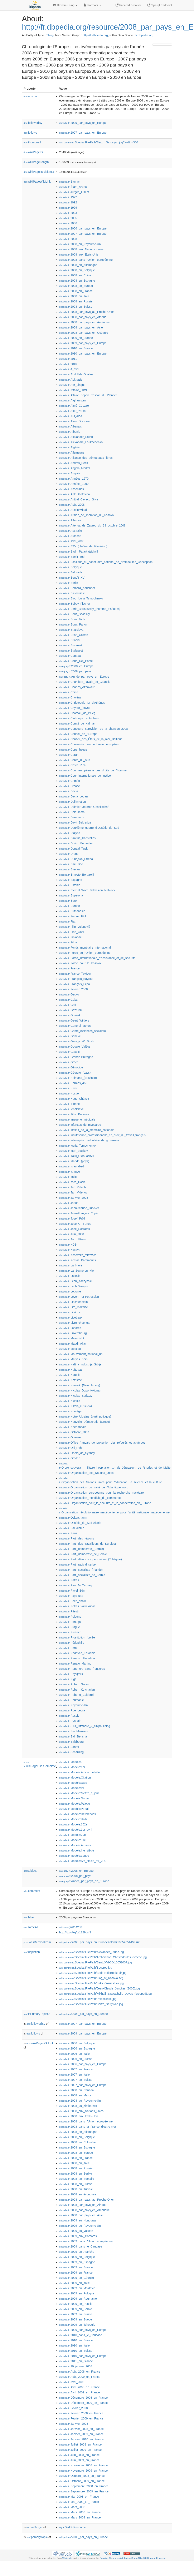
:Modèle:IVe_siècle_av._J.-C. (83, 1861)
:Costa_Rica (72, 765)
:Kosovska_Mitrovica (78, 1255)
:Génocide (71, 1067)
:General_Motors (75, 1025)
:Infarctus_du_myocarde (80, 1124)
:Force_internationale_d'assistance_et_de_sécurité (97, 958)
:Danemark (71, 817)
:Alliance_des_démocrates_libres (86, 457)
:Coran (68, 754)
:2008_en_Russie (75, 301)
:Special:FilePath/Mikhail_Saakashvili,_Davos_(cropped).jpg (105, 1993)
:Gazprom (71, 1010)
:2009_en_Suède (75, 2319)
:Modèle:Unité (73, 1819)
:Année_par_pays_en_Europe (84, 676)
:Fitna (68, 942)
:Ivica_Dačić (72, 1182)
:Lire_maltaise (73, 1307)
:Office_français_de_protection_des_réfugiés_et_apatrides (102, 1442)
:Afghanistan (72, 400)
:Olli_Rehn (71, 1447)
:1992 (68, 202)
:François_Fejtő (74, 984)
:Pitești (68, 1611)
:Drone (68, 853)
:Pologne (70, 1616)
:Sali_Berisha (73, 1736)
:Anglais (69, 473)
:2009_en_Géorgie (76, 2277)
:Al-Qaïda (70, 416)
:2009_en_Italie (74, 2283)
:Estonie (69, 885)
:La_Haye (70, 1265)
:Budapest (71, 650)
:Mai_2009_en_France (79, 2501)
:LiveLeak (70, 1317)
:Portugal (70, 1621)
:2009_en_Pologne (76, 2293)
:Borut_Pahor (73, 624)
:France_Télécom (75, 973)
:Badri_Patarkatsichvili (78, 551)
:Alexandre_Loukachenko (81, 442)
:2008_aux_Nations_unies (81, 249)
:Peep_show (72, 1601)
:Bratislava (71, 629)
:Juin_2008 (71, 1234)
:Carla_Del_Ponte (76, 661)
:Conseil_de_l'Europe (78, 734)
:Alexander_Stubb (76, 437)
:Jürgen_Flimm (74, 192)
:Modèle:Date (73, 1782)
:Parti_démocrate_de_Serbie (83, 1554)
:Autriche (70, 536)
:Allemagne (71, 452)
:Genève (70, 1036)
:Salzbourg (71, 1741)
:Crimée (69, 780)
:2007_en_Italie (74, 2074)
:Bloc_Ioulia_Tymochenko (81, 598)
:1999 (68, 207)
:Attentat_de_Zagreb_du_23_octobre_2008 (92, 525)
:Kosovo (69, 1249)
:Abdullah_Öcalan (76, 374)
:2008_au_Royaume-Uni (80, 244)
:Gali (67, 1005)
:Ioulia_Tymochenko (77, 1145)
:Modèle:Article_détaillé (79, 1772)
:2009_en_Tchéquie (77, 2324)
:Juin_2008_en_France (79, 2455)
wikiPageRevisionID (39, 171)
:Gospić (69, 1051)
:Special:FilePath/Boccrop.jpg (85, 1967)
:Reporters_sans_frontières (82, 1668)
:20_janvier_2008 (75, 2366)
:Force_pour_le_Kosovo (80, 963)
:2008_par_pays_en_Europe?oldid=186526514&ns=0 (99, 1942)
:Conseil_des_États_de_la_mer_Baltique (90, 739)
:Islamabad (71, 1166)
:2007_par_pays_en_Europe (83, 132)
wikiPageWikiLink (37, 181)
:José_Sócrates (74, 1229)
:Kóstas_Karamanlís (77, 1260)
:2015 (68, 364)
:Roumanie (71, 1700)
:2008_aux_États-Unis (78, 254)
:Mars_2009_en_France (80, 2517)
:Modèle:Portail (74, 1808)
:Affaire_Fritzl (73, 390)
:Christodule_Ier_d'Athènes (82, 702)
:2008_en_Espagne (77, 280)
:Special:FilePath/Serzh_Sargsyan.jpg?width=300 (98, 142)
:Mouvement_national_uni (81, 1354)
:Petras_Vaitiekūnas (77, 1606)
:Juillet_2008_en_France (80, 2444)
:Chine (68, 692)
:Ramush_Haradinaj (77, 1658)
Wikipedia (67, 2558)
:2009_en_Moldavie (77, 2288)
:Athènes (70, 520)
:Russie (69, 1715)
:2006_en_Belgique (77, 2043)
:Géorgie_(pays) (75, 1072)
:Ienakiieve (71, 1109)
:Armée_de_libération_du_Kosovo (86, 515)
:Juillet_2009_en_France (80, 2449)
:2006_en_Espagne (77, 2048)
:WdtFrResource (72, 2527)
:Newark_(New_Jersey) (79, 1385)
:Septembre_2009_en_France (83, 2491)
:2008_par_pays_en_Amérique (84, 322)
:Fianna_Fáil (72, 916)
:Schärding (71, 1752)
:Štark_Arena (73, 186)
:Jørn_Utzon (72, 1239)
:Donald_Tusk (73, 848)
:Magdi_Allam (73, 1343)
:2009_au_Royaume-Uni (80, 2225)
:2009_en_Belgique (77, 2257)
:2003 (68, 212)
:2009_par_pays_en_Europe (83, 122)
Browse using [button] (65, 5)
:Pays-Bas (71, 1595)
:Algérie (69, 447)
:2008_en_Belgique (77, 270)
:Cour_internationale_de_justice (85, 775)
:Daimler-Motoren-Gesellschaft (84, 807)
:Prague (69, 1627)
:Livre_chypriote (74, 1322)
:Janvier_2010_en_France (81, 2439)
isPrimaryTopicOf (37, 2014)
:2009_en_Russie (75, 2303)
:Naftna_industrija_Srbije (80, 1364)
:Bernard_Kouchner (77, 588)
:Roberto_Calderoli (76, 1694)
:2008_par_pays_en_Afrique (82, 317)
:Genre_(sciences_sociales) (82, 1031)
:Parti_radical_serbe (77, 1564)
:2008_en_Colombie (77, 2142)
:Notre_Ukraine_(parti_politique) (85, 1416)
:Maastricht (71, 1338)
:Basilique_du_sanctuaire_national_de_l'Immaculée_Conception (106, 562)
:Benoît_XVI (72, 577)
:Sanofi (69, 1747)
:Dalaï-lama (72, 812)
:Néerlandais (72, 1427)
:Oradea (69, 1458)
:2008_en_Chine (75, 275)
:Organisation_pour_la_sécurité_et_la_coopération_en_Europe (105, 1503)
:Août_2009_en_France (79, 2376)
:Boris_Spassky (74, 614)
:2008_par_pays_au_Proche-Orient (87, 311)
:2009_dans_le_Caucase (80, 2246)
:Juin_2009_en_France (79, 2460)
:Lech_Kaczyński (75, 1281)
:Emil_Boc (71, 864)
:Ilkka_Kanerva (74, 1114)
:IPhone (69, 1104)
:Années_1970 (74, 478)
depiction (32, 1952)
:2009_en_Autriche (76, 2251)
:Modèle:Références (77, 1814)
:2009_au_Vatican (76, 2231)
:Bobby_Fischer (74, 603)
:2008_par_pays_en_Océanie (83, 332)
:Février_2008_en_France (81, 2413)
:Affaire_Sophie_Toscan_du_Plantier (88, 395)
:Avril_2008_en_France (79, 2387)
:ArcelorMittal (73, 509)
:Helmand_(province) (78, 1077)
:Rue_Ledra (72, 1710)
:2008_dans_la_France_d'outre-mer (87, 2126)
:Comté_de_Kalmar (77, 723)
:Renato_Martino (75, 1663)
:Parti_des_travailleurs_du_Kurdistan (88, 1543)
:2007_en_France (76, 2069)
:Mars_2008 (72, 2507)
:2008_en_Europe (76, 285)
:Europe (69, 906)
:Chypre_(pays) (74, 707)
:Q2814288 (70, 1927)
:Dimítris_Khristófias (77, 838)
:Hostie (69, 1093)
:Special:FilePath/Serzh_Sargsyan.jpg (91, 2004)
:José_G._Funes (75, 1223)
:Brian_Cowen (73, 635)
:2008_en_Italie (74, 296)
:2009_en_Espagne (77, 2262)
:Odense (70, 1437)
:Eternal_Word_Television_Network (87, 890)
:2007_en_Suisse (75, 2079)
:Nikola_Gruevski (75, 1406)
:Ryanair (70, 1720)
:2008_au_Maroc (75, 2095)
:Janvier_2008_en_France (81, 2429)
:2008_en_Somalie (76, 2178)
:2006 (68, 223)
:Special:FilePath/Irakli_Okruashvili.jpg (91, 1983)
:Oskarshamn (73, 1517)
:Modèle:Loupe (74, 1855)
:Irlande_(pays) (74, 1161)
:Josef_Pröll (72, 1218)
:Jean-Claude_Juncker (79, 1208)
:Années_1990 (74, 483)
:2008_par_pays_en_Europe (83, 2014)
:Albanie (69, 431)
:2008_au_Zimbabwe (78, 2105)
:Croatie (69, 786)
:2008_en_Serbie (75, 2173)
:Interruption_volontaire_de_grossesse (89, 1140)
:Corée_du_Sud (74, 760)
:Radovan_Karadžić (77, 1653)
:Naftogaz (70, 1369)
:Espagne (70, 879)
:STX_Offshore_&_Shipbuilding (84, 1726)
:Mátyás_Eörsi (73, 1359)
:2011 (68, 358)
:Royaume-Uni (73, 1705)
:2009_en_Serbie (75, 2309)
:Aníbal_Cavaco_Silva (78, 499)
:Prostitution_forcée (77, 1637)
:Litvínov (70, 1312)
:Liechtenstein (73, 1302)
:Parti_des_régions (76, 1538)
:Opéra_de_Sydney (77, 1453)
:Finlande (70, 937)
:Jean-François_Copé (78, 1213)
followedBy (33, 122)
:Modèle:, (70, 1762)
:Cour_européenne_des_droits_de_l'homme (93, 770)
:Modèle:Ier (71, 1788)
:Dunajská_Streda (76, 859)
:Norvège (70, 1411)
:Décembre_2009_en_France (83, 2402)
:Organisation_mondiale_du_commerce (90, 1497)
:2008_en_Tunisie (76, 2189)
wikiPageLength (36, 162)
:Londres (70, 1328)
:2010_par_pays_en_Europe (83, 353)
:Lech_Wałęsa (73, 1286)
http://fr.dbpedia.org (95, 35)
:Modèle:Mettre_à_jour (79, 1793)
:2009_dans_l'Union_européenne (86, 2241)
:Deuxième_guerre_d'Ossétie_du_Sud (89, 827)
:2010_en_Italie (74, 2345)
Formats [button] (92, 5)
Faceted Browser (128, 5)
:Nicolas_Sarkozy (75, 1395)
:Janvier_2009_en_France (81, 2434)
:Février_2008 (73, 989)
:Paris (68, 1533)
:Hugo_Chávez (74, 1098)
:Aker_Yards (72, 410)
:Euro (68, 900)
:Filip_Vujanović (74, 926)
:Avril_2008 (71, 541)
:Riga (68, 1679)
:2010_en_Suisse (75, 2350)
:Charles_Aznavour (76, 687)
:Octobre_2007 (74, 1432)
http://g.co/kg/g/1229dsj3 (75, 1932)
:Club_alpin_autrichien (79, 718)
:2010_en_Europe (76, 348)
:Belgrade (70, 572)
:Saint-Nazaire (73, 1731)
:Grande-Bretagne (76, 1057)
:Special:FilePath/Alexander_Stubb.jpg (91, 1952)
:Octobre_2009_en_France (82, 2481)
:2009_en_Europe (76, 338)
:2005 (68, 218)
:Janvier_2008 (73, 1197)
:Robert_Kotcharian (77, 1689)
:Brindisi (69, 640)
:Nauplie (70, 1374)
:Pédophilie (71, 1642)
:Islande (69, 1171)
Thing (50, 35)
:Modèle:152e (73, 1824)
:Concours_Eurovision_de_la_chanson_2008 (93, 728)
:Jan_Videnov (73, 1192)
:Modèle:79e (72, 1834)
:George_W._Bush (76, 1041)
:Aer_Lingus (72, 384)
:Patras (69, 1580)
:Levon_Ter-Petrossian (79, 1296)
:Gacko (69, 994)
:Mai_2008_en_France (79, 2496)
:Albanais (70, 426)
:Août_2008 (72, 504)
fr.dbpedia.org (144, 35)
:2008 (68, 239)
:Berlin (68, 582)
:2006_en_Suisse (75, 2059)
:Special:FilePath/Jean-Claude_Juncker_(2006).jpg (99, 1988)
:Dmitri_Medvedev (76, 843)
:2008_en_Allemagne (78, 265)
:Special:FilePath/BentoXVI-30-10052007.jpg (95, 1962)
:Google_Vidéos (75, 1046)
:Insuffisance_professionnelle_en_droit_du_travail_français (102, 1135)
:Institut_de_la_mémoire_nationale (86, 1130)
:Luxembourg (73, 1333)
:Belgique (70, 567)
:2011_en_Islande (76, 2361)
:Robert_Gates (74, 1684)
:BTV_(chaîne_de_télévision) (83, 546)
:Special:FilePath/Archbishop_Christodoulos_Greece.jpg (103, 1957)
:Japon (68, 1203)
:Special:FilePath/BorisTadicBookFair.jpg (92, 1972)
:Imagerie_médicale (77, 1119)
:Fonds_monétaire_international (85, 947)
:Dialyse (69, 833)
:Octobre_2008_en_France (82, 2475)
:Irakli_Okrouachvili (76, 1156)
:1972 (68, 197)
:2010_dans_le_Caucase (80, 2335)
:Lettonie (70, 1291)
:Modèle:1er (72, 1767)
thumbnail (32, 142)
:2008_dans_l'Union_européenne (86, 259)
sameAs (31, 1927)
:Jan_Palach (72, 1187)
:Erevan (69, 869)
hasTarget (34, 2527)
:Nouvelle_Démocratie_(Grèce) (84, 1421)
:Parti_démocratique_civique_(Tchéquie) (90, 1559)
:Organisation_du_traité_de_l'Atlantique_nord (93, 1487)
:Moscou (70, 1348)
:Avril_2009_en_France (79, 2392)
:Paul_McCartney (75, 1585)
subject (30, 1870)
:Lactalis (70, 1275)
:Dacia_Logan (73, 796)
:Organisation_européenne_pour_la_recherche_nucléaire (101, 1492)
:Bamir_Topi (72, 556)
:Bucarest (70, 645)
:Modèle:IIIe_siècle (76, 1850)
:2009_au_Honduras (77, 2220)
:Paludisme (71, 1528)
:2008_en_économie (77, 2194)
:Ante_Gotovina (74, 494)
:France (69, 968)
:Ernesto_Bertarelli (76, 874)
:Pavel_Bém (72, 1590)
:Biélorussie (72, 593)
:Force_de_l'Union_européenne (85, 952)
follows (30, 132)
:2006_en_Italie (74, 2053)
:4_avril (69, 369)
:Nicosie (69, 1401)
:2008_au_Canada (76, 2090)
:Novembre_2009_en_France (83, 2470)
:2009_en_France (76, 2272)
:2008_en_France (76, 291)
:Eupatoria (71, 895)
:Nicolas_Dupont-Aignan (80, 1390)
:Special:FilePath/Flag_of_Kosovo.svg (91, 1978)
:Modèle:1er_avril (75, 1829)
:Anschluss (71, 489)
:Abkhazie (71, 379)
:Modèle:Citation (75, 1777)
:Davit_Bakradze (75, 822)
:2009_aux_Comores (78, 2236)
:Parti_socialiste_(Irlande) (81, 1569)
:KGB (68, 1244)
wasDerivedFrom (37, 1942)
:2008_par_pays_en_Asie (81, 327)
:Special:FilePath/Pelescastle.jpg (87, 1999)
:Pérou (68, 1648)
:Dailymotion (72, 801)
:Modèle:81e (72, 1840)
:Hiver (68, 1088)
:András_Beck (73, 463)
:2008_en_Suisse (75, 306)
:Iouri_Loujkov (73, 1150)
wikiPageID (33, 152)
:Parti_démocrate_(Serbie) (81, 1549)
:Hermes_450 (73, 1083)
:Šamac (69, 181)
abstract (31, 96)
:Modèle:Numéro (75, 1798)
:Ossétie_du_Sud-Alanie (80, 1522)
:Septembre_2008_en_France (83, 2486)
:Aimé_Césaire (74, 405)
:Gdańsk (70, 1015)
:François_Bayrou (76, 978)
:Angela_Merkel (74, 468)
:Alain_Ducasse (74, 421)
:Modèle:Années (75, 1845)
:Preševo (70, 1632)
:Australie (70, 530)
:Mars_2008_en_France (80, 2512)
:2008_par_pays (75, 671)
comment (32, 1891)
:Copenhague (73, 749)
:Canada (70, 655)
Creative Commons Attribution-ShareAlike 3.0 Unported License (132, 2558)
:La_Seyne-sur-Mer (77, 1270)
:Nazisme (70, 1380)
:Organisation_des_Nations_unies (86, 1472)
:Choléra (70, 697)
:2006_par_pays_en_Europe (83, 228)
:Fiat (67, 921)
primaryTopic (37, 2537)
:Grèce (68, 1062)
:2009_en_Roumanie (78, 2298)
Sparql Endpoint (159, 5)
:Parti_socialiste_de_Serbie (82, 1575)
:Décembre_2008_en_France (83, 2397)
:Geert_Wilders (74, 1020)
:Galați (68, 999)
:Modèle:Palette (74, 1803)
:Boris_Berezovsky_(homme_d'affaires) (90, 608)
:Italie (68, 1176)
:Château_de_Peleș (77, 713)
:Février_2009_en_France (81, 2418)
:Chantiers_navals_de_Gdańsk (84, 681)
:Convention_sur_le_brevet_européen (89, 744)
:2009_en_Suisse (75, 2314)
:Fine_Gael (71, 932)
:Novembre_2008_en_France (83, 2465)
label (29, 1917)
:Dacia (68, 791)
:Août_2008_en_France (79, 2371)
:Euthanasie (72, 911)
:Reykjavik (71, 1674)
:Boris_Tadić (72, 619)
